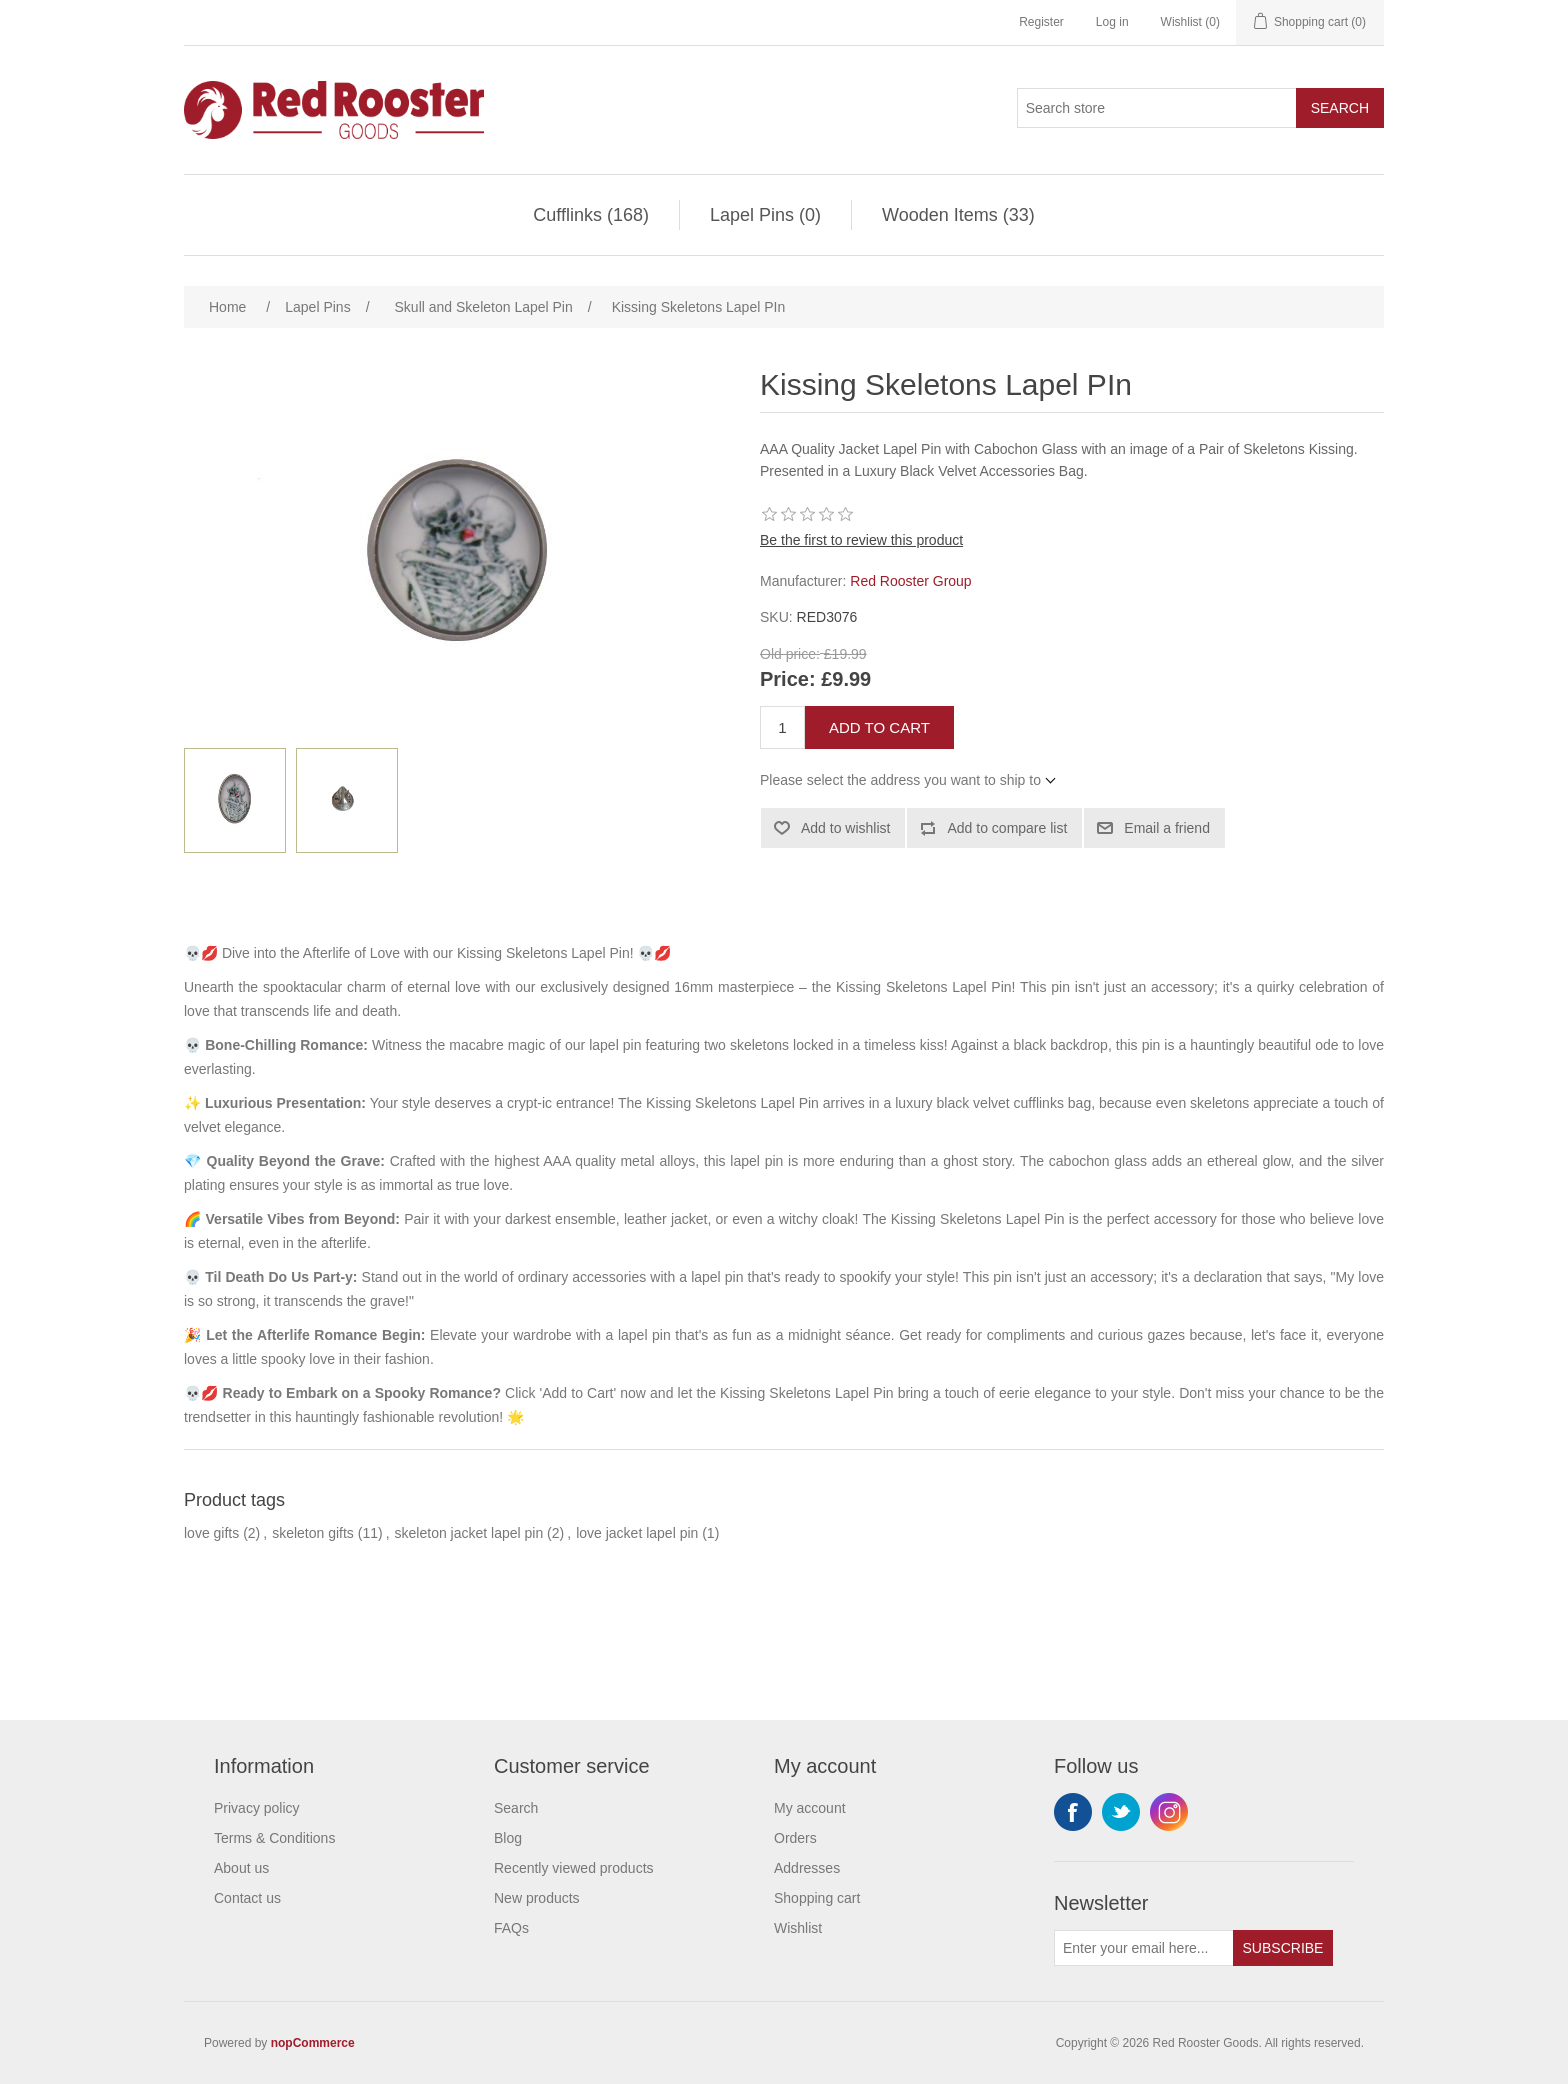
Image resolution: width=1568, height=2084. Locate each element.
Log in (1112, 22)
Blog (508, 1838)
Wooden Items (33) (958, 215)
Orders (795, 1838)
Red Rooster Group (910, 581)
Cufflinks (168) (591, 215)
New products (537, 1898)
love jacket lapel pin (637, 1533)
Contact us (247, 1898)
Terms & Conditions (274, 1838)
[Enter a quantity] (782, 727)
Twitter (1121, 1812)
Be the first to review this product (861, 540)
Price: (788, 679)
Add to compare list (1007, 828)
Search (1340, 108)
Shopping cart (817, 1898)
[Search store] (1157, 108)
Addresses (807, 1868)
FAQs (511, 1928)
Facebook (1073, 1812)
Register (1041, 22)
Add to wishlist (845, 828)
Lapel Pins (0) (765, 215)
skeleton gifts (313, 1533)
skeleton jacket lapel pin (469, 1533)
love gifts (211, 1533)
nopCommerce (313, 2043)
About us (241, 1868)
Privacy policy (257, 1808)
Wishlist (798, 1928)
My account (810, 1808)
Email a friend (1167, 828)
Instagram (1169, 1812)
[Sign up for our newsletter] (1144, 1948)
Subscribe (1283, 1948)
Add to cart (879, 727)
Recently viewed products (574, 1868)
